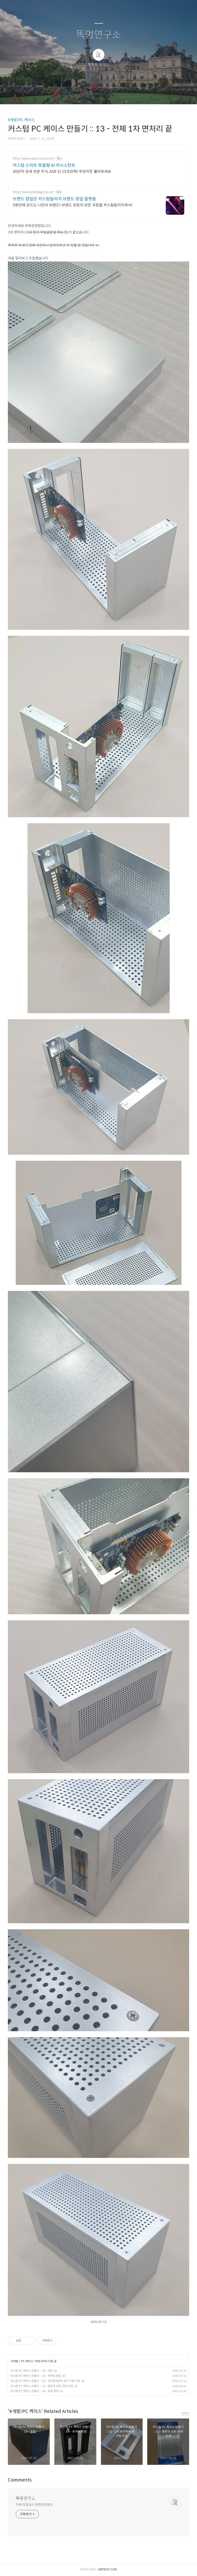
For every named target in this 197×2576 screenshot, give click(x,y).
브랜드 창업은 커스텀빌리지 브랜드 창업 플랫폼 (54, 199)
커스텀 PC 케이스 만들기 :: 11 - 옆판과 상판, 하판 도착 (41, 2386)
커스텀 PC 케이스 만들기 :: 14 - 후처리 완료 (35, 2375)
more (185, 2413)
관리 (122, 94)
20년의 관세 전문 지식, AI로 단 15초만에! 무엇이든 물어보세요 (62, 171)
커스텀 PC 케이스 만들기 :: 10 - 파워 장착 (34, 2391)
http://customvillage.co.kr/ (33, 192)
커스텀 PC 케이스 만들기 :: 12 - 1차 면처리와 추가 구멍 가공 (45, 2381)
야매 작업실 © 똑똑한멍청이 (34, 2505)
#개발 (14, 2361)
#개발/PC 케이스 (21, 119)
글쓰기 (74, 94)
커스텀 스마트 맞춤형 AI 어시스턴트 (44, 165)
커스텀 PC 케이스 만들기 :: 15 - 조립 (31, 2370)
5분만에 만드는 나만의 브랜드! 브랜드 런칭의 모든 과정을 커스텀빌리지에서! (72, 205)
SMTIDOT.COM (107, 2569)
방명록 (90, 94)
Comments (20, 2480)
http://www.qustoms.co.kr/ (33, 159)
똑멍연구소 (98, 35)
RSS (106, 94)
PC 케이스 (27, 2361)
